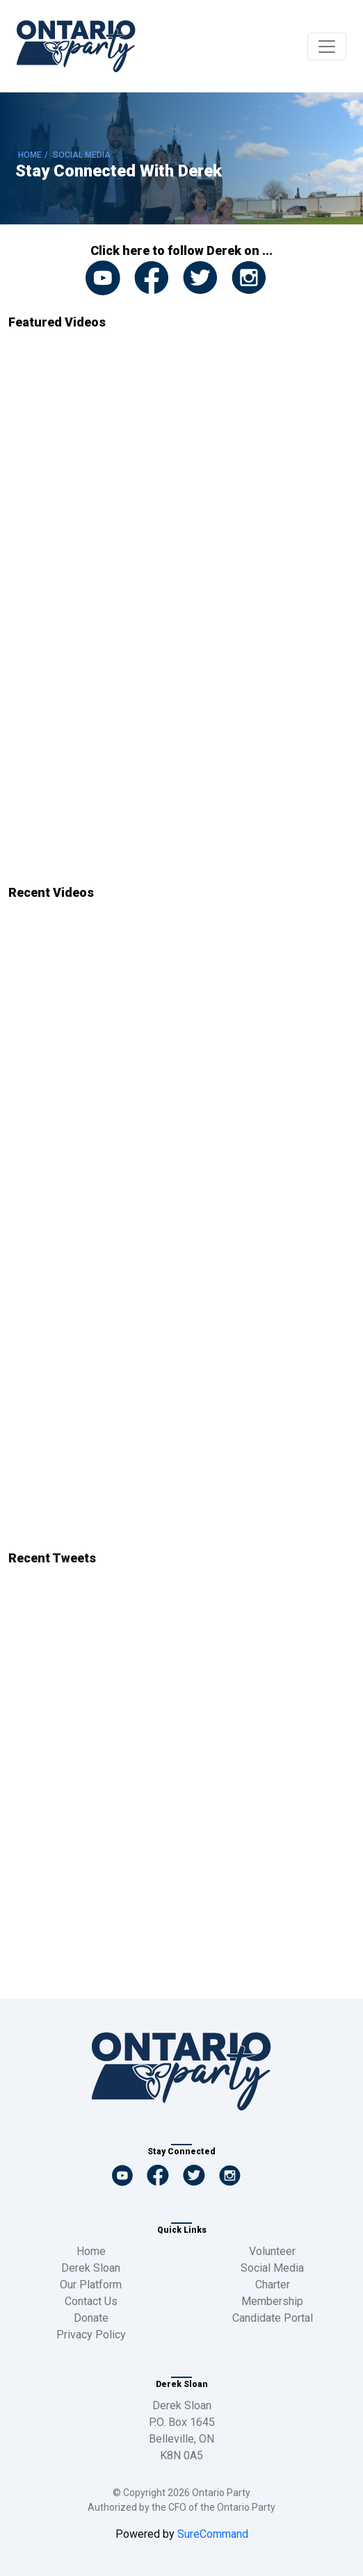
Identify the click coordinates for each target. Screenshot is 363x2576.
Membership (272, 2301)
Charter (272, 2284)
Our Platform (91, 2284)
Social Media (272, 2267)
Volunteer (272, 2251)
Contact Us (91, 2301)
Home (91, 2251)
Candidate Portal (272, 2318)
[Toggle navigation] (326, 46)
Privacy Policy (91, 2334)
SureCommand (211, 2534)
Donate (91, 2318)
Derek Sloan (90, 2267)
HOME (30, 155)
